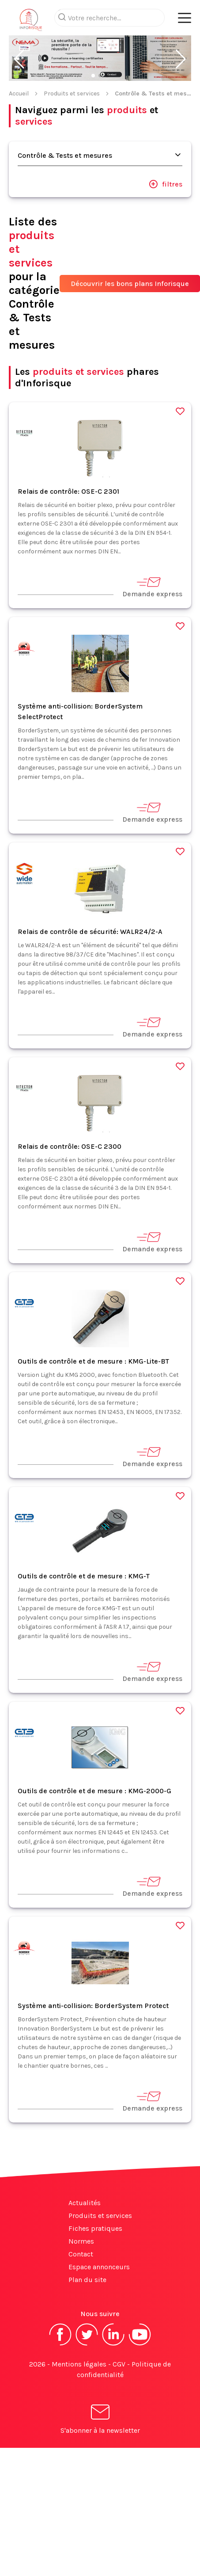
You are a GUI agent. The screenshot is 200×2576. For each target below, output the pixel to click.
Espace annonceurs (99, 2267)
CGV (119, 2364)
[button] (19, 59)
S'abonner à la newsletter (100, 2421)
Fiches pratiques (95, 2228)
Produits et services (72, 93)
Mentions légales (79, 2364)
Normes (81, 2241)
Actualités (84, 2203)
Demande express (152, 586)
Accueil (19, 93)
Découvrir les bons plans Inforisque (130, 283)
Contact (80, 2254)
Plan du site (87, 2279)
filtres (165, 183)
